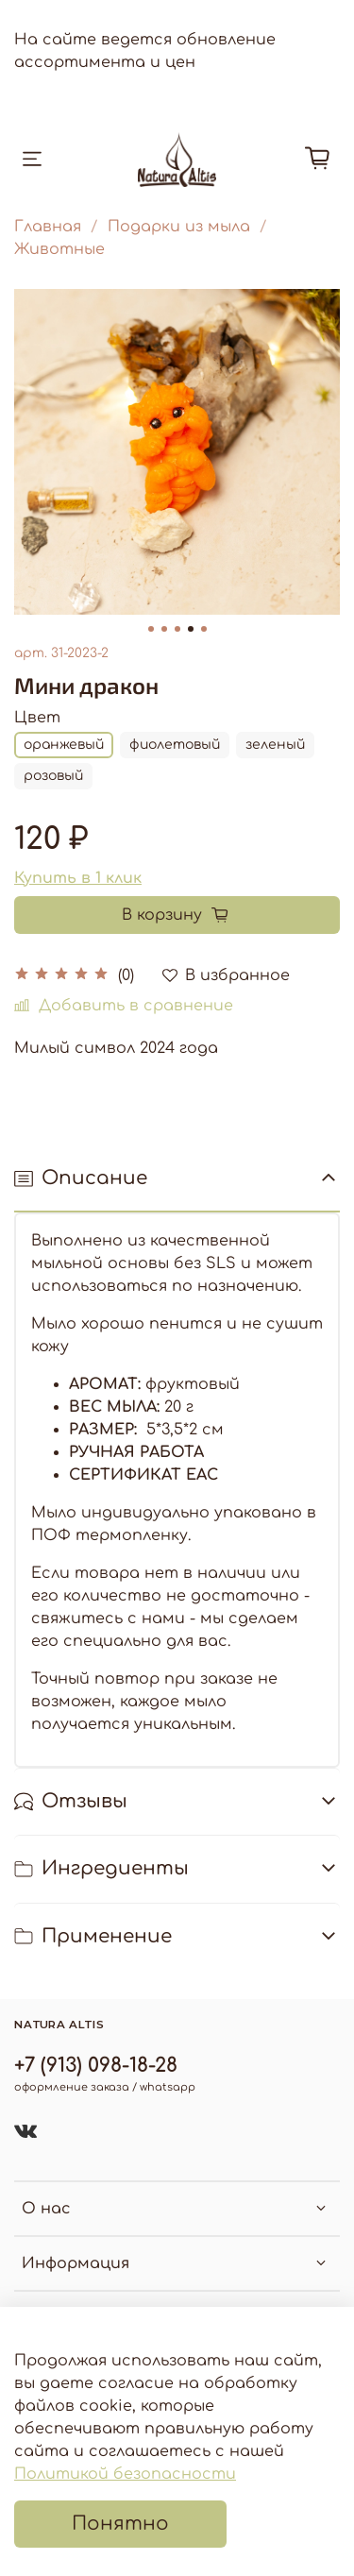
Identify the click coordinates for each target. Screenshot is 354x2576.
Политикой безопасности (125, 2474)
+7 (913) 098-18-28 (95, 2065)
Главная (47, 226)
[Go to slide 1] (151, 629)
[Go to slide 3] (177, 629)
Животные (59, 249)
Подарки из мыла (179, 226)
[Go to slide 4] (191, 629)
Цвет (37, 717)
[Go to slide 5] (204, 629)
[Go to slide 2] (164, 629)
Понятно (120, 2523)
